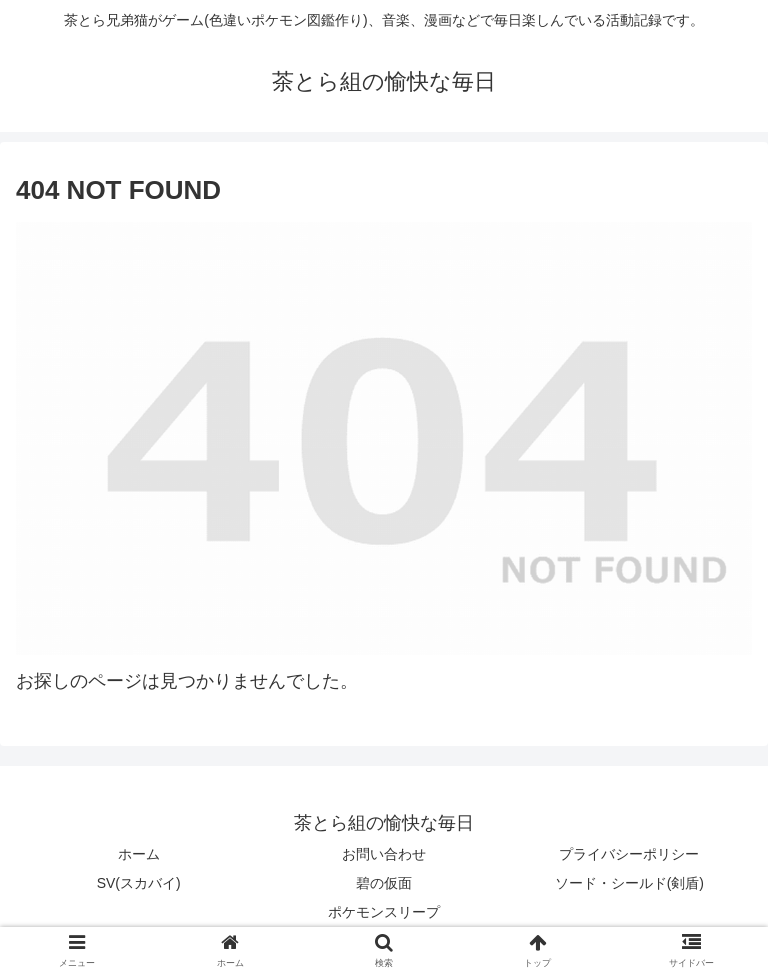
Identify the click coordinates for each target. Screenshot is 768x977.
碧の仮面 (384, 883)
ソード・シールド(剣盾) (629, 883)
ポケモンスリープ (384, 912)
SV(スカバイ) (139, 883)
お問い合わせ (384, 854)
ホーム (139, 854)
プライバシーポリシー (629, 854)
